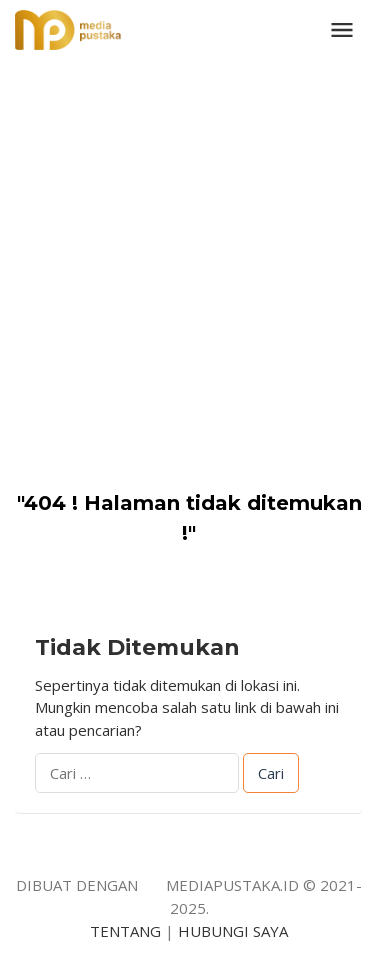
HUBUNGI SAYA (233, 931)
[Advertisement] (189, 259)
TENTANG (125, 931)
